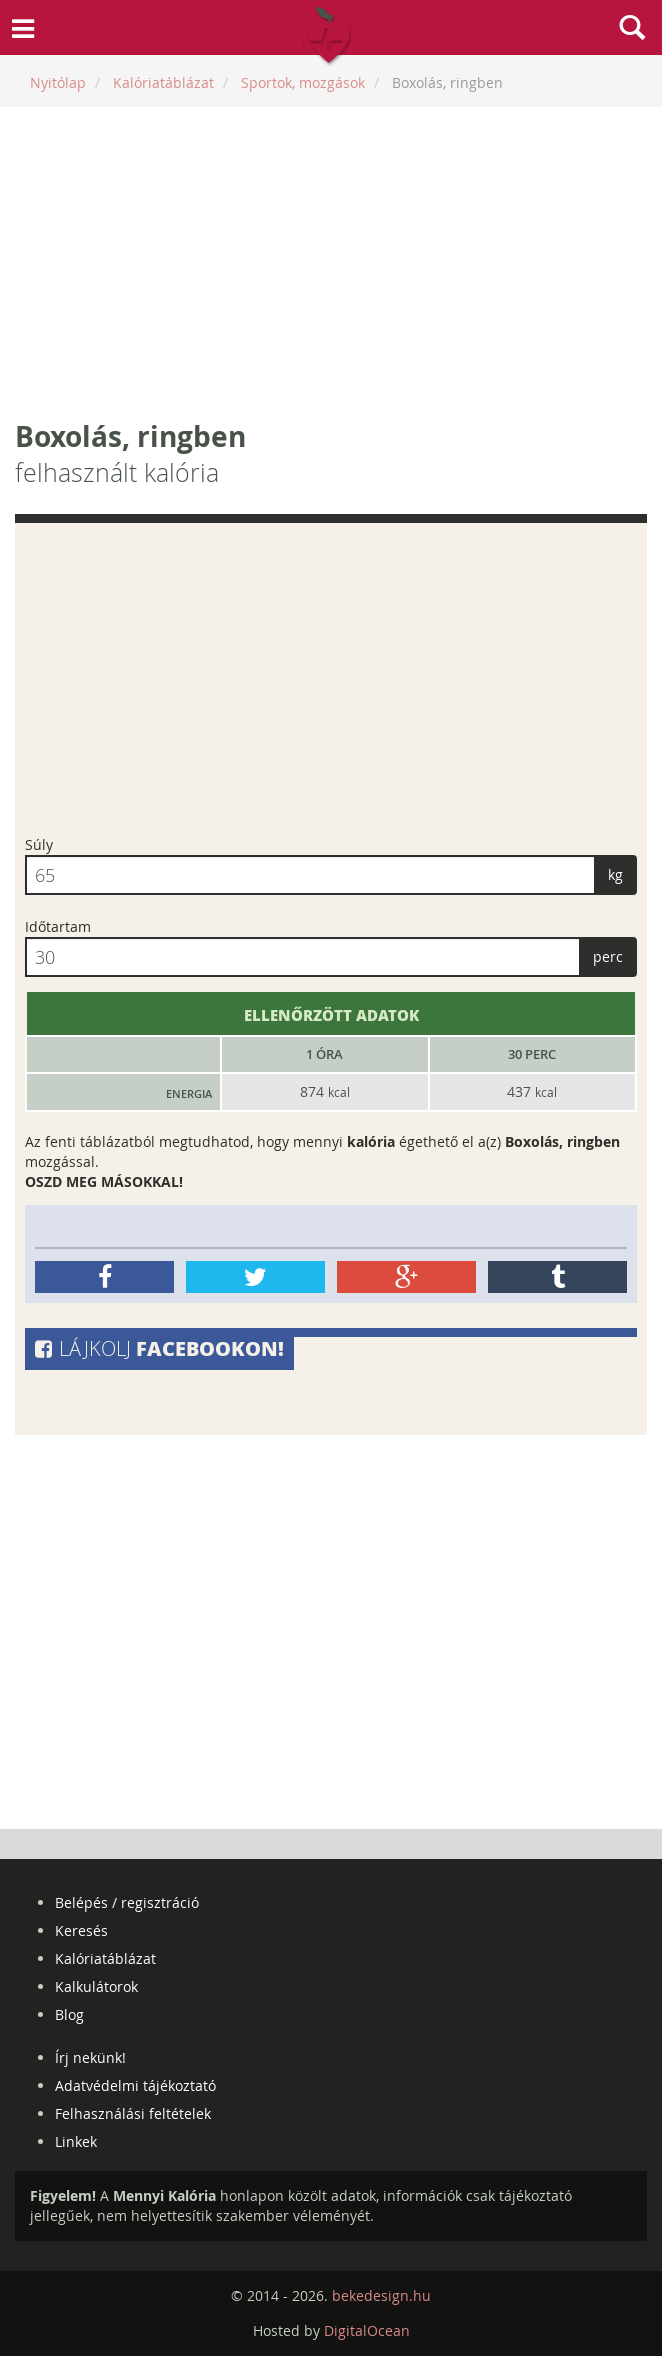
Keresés (81, 1930)
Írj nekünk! (90, 2057)
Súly (39, 844)
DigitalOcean (367, 2330)
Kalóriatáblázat (105, 1958)
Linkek (76, 2141)
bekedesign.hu (381, 2295)
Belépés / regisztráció (127, 1902)
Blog (69, 2014)
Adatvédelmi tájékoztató (135, 2085)
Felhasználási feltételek (133, 2113)
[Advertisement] (331, 262)
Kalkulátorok (96, 1986)
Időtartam (58, 926)
